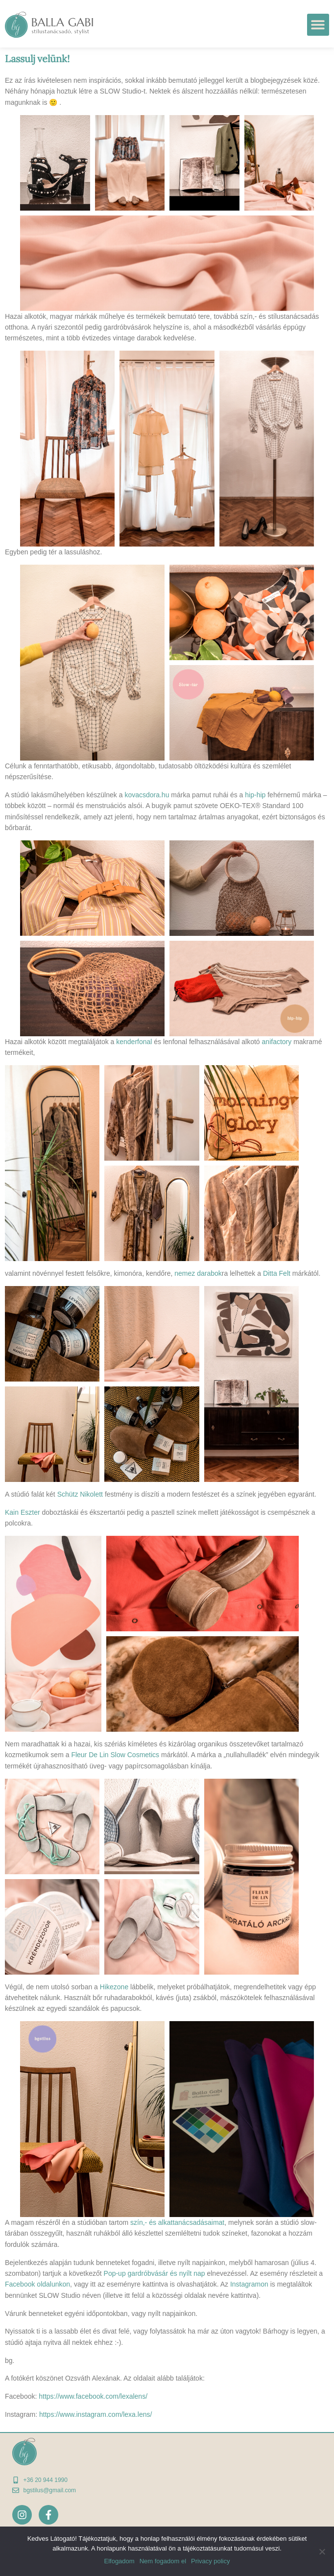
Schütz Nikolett (80, 1494)
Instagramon (249, 2284)
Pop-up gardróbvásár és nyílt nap (154, 2273)
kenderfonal (134, 1042)
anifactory (277, 1042)
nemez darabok (198, 1273)
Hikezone (114, 1987)
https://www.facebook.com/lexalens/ (93, 2396)
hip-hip (255, 795)
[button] (318, 25)
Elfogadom (119, 2561)
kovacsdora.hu (146, 795)
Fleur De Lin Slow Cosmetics (115, 1755)
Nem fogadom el (163, 2561)
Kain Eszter (22, 1512)
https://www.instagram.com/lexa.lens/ (95, 2414)
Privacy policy (210, 2561)
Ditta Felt (276, 1273)
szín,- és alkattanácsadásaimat (177, 2222)
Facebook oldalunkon (37, 2284)
